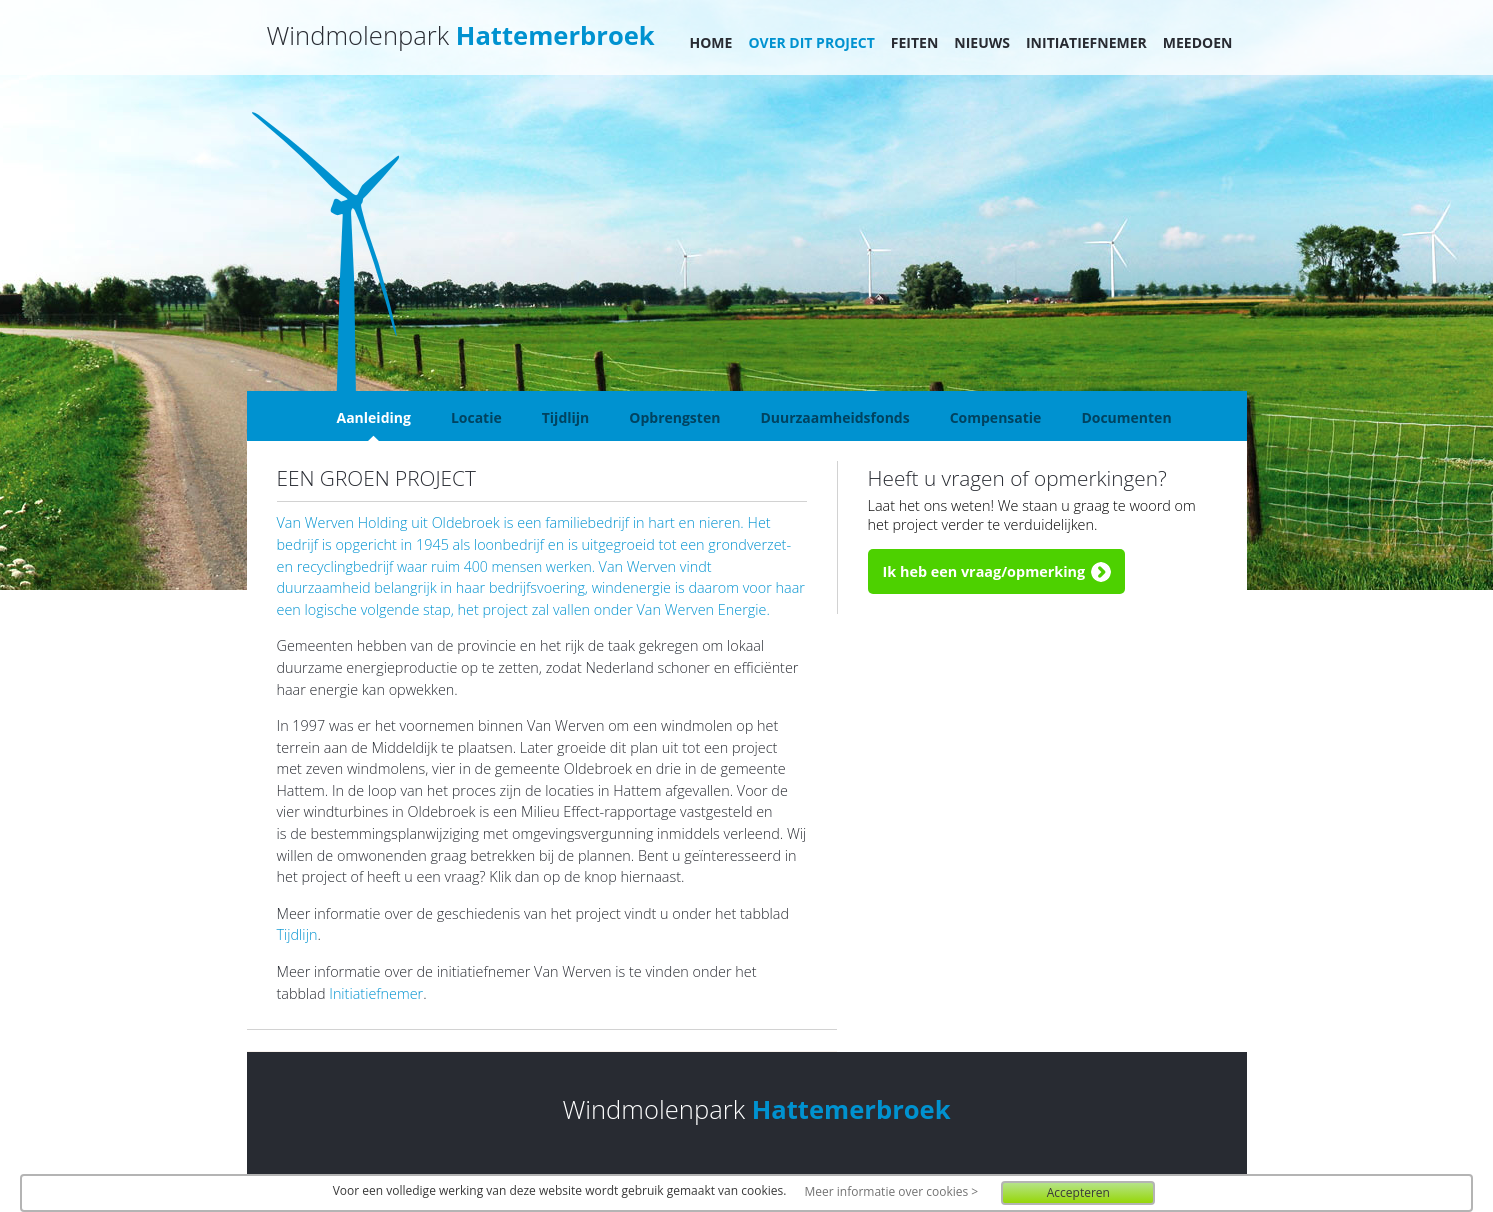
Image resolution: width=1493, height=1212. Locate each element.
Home (711, 42)
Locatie (476, 417)
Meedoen (1198, 42)
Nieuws (982, 42)
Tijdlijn (566, 417)
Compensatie (996, 417)
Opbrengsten (674, 417)
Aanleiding (374, 417)
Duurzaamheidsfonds (834, 417)
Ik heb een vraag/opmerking (984, 571)
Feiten (915, 42)
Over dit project (811, 42)
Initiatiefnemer (1086, 42)
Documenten (1126, 417)
